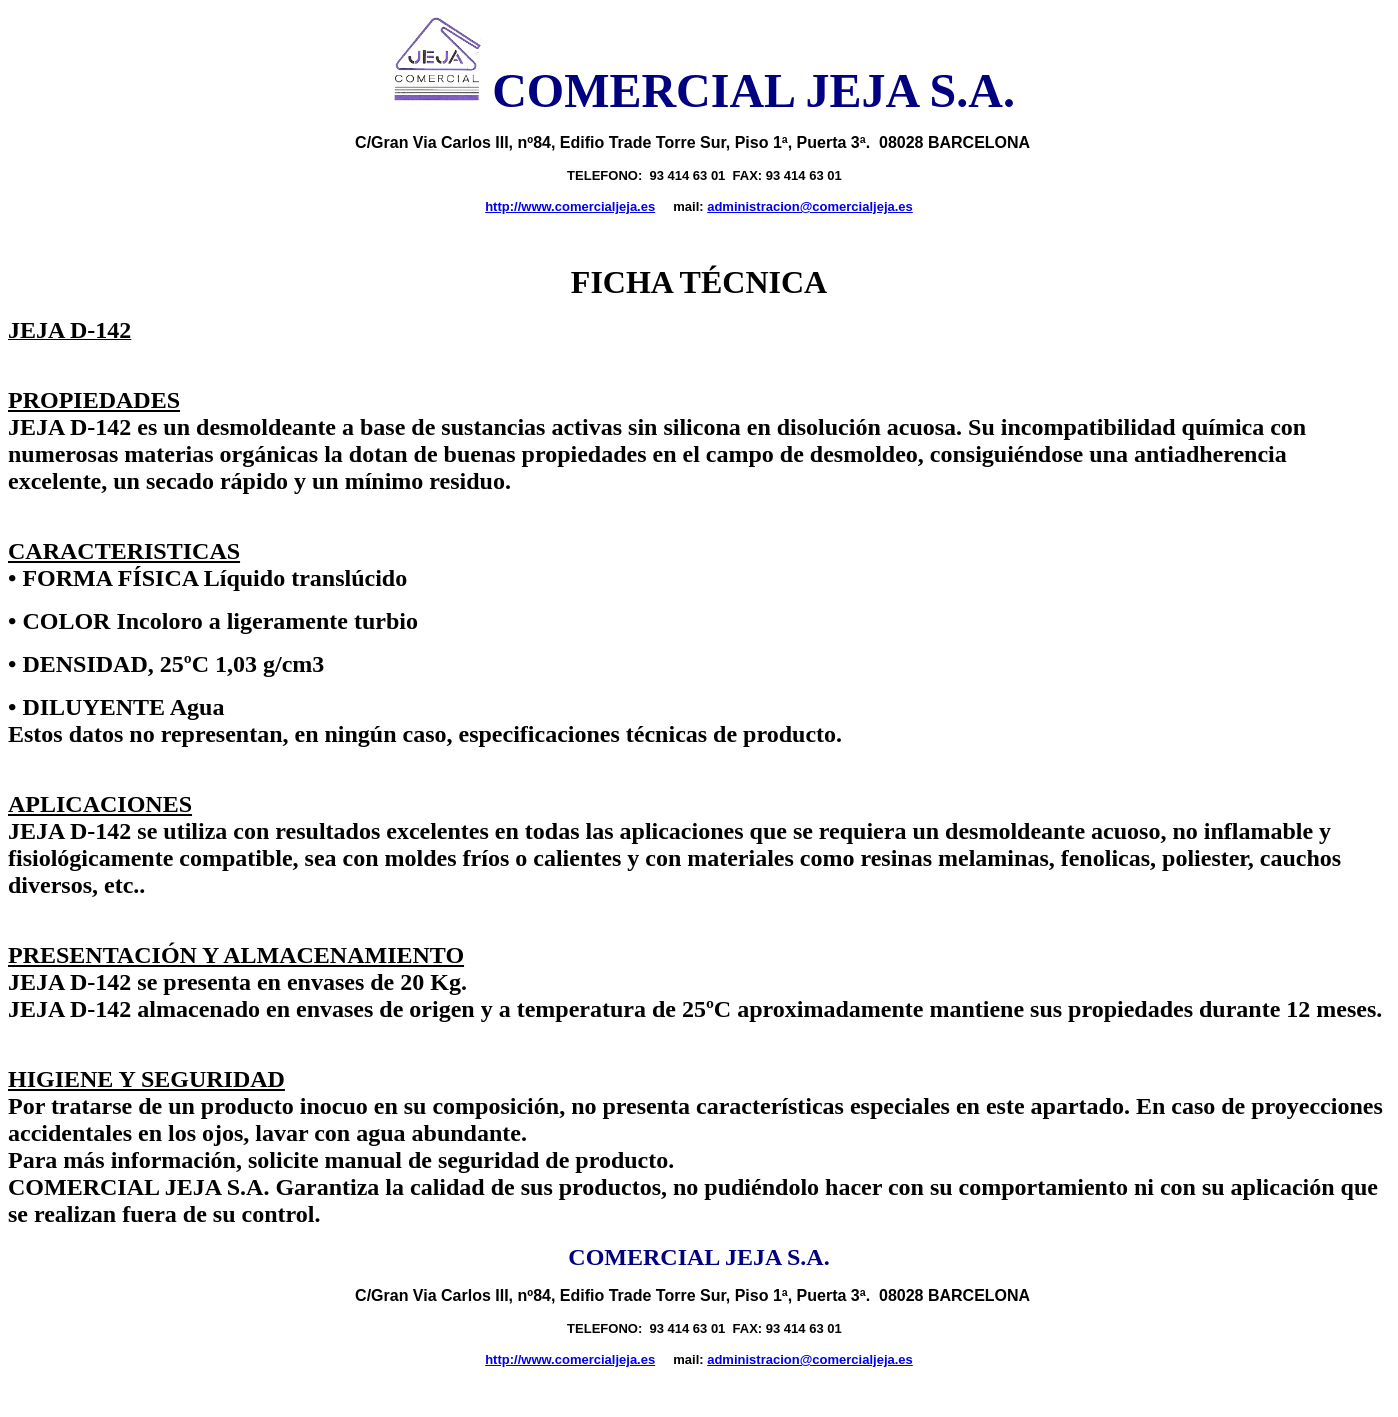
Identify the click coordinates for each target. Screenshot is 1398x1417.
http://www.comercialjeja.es (570, 206)
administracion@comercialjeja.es (810, 206)
